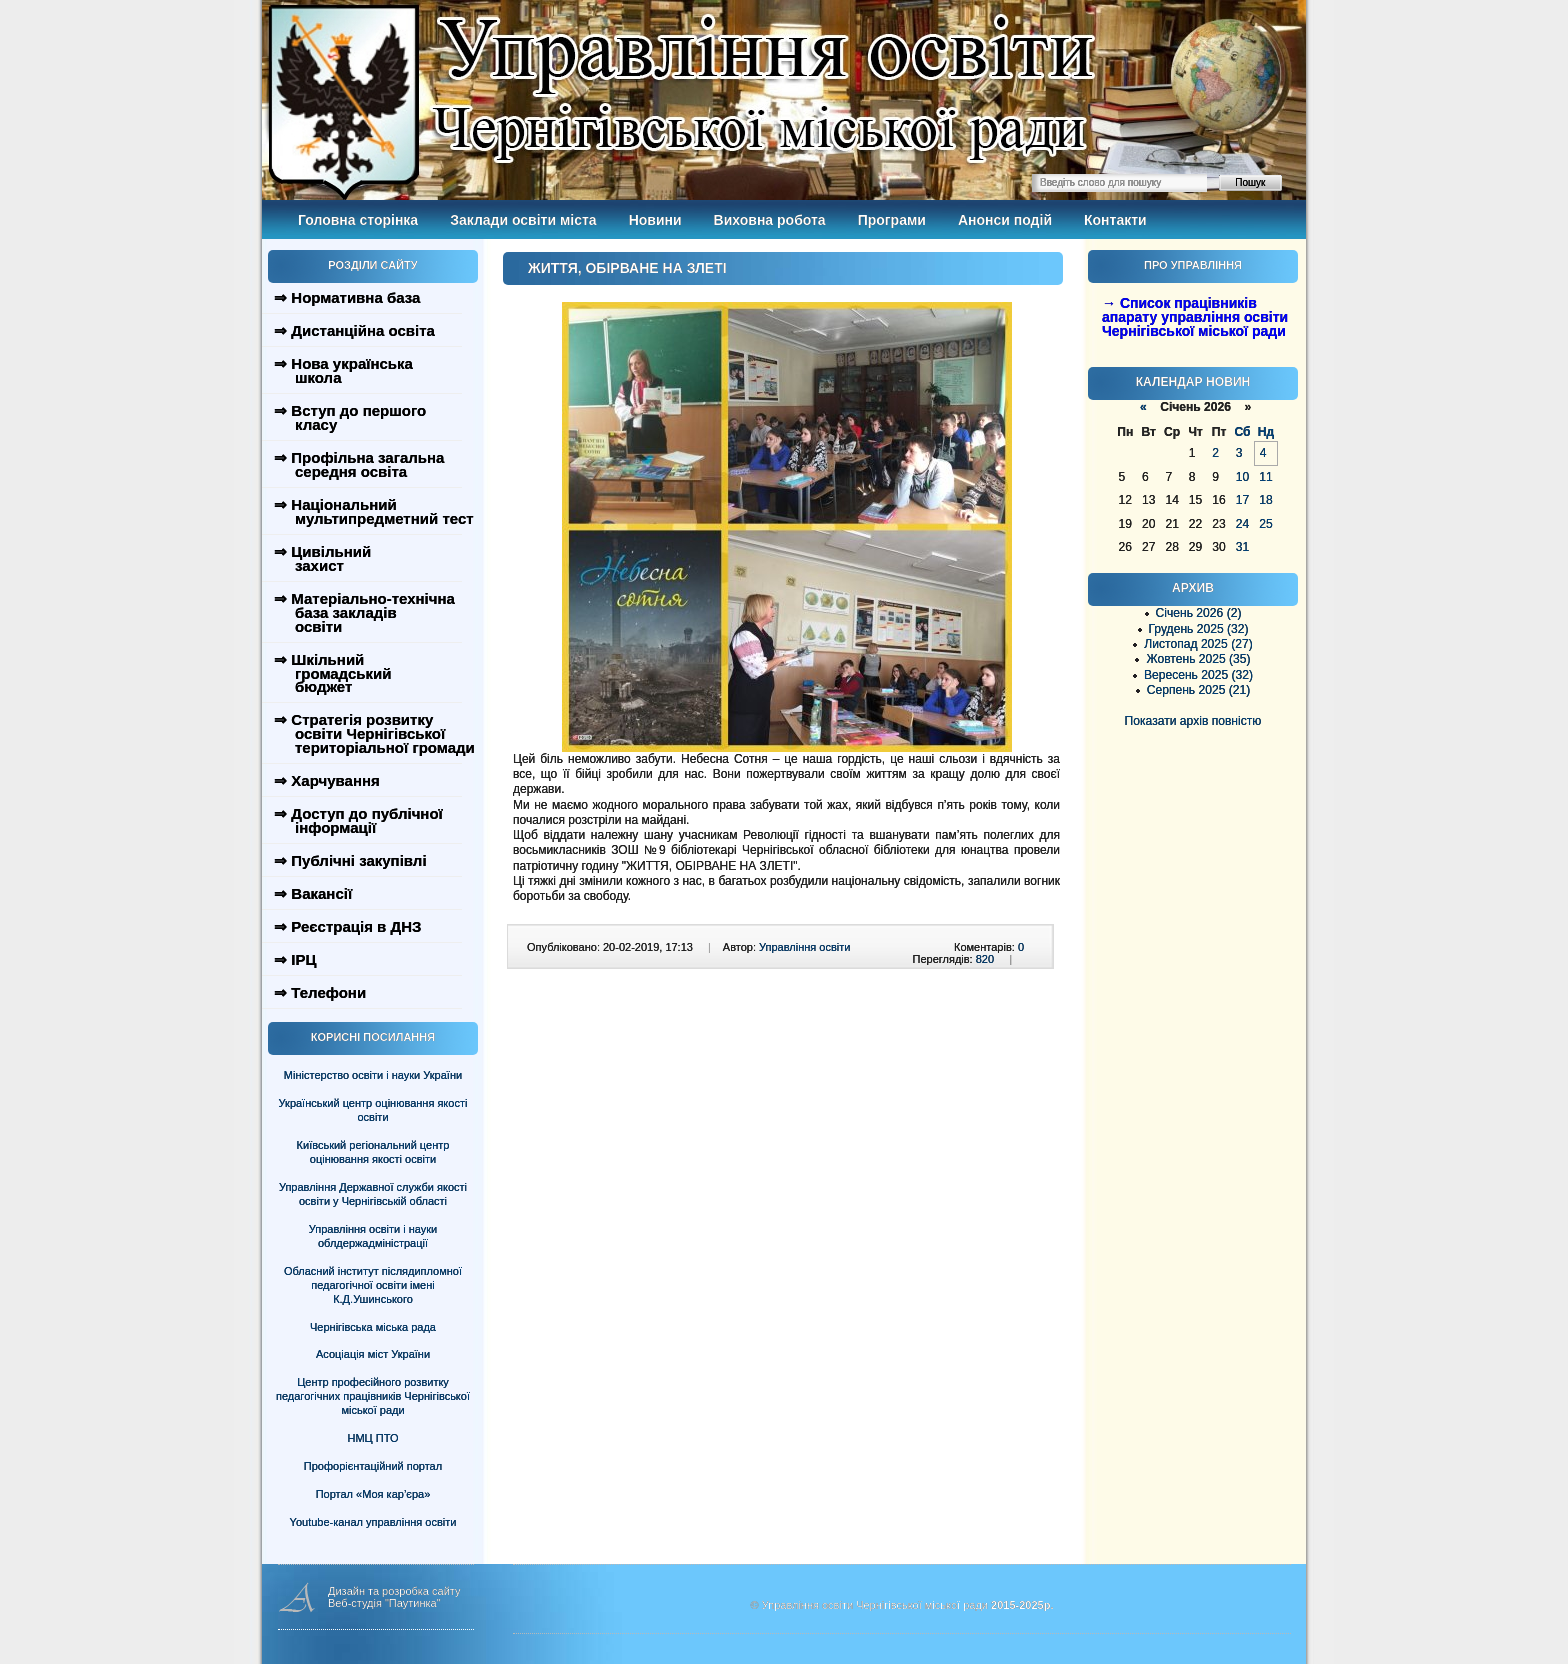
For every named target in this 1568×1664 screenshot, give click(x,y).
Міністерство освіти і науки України (373, 1075)
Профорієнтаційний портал (373, 1466)
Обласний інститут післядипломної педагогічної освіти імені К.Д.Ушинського (373, 1285)
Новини (655, 220)
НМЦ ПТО (373, 1438)
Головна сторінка (358, 220)
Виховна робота (770, 220)
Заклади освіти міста (523, 220)
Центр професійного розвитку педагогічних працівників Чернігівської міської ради (373, 1396)
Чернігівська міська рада (373, 1327)
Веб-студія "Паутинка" (384, 1603)
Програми (892, 220)
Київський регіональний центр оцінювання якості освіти (373, 1152)
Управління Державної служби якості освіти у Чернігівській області (373, 1194)
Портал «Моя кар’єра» (373, 1494)
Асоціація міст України (373, 1354)
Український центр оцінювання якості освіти (373, 1110)
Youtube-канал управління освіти (373, 1522)
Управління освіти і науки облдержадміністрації (373, 1236)
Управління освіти (804, 947)
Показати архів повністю (1193, 721)
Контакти (1115, 220)
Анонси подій (1005, 220)
